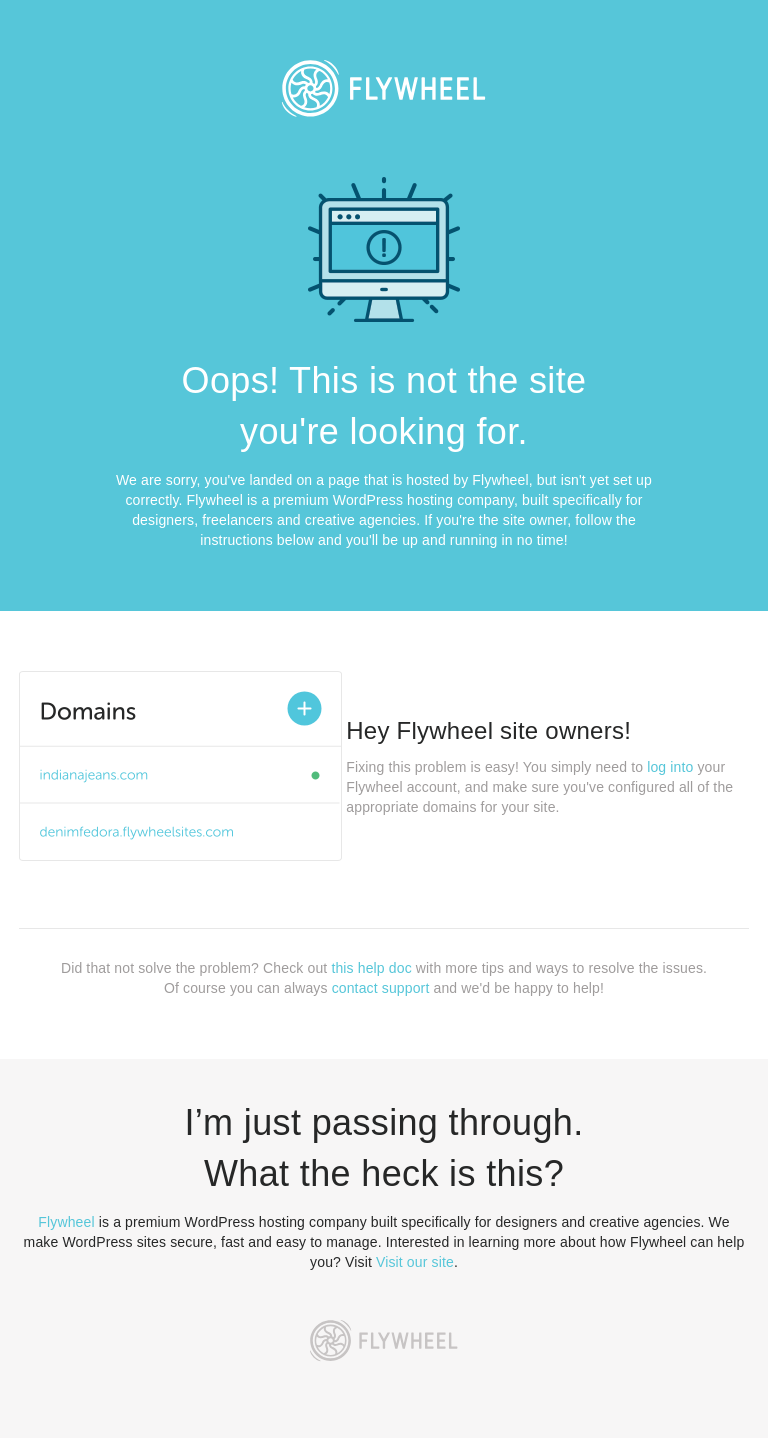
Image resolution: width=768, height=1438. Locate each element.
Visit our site (415, 1262)
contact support (381, 988)
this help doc (371, 968)
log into (670, 767)
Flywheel (66, 1222)
